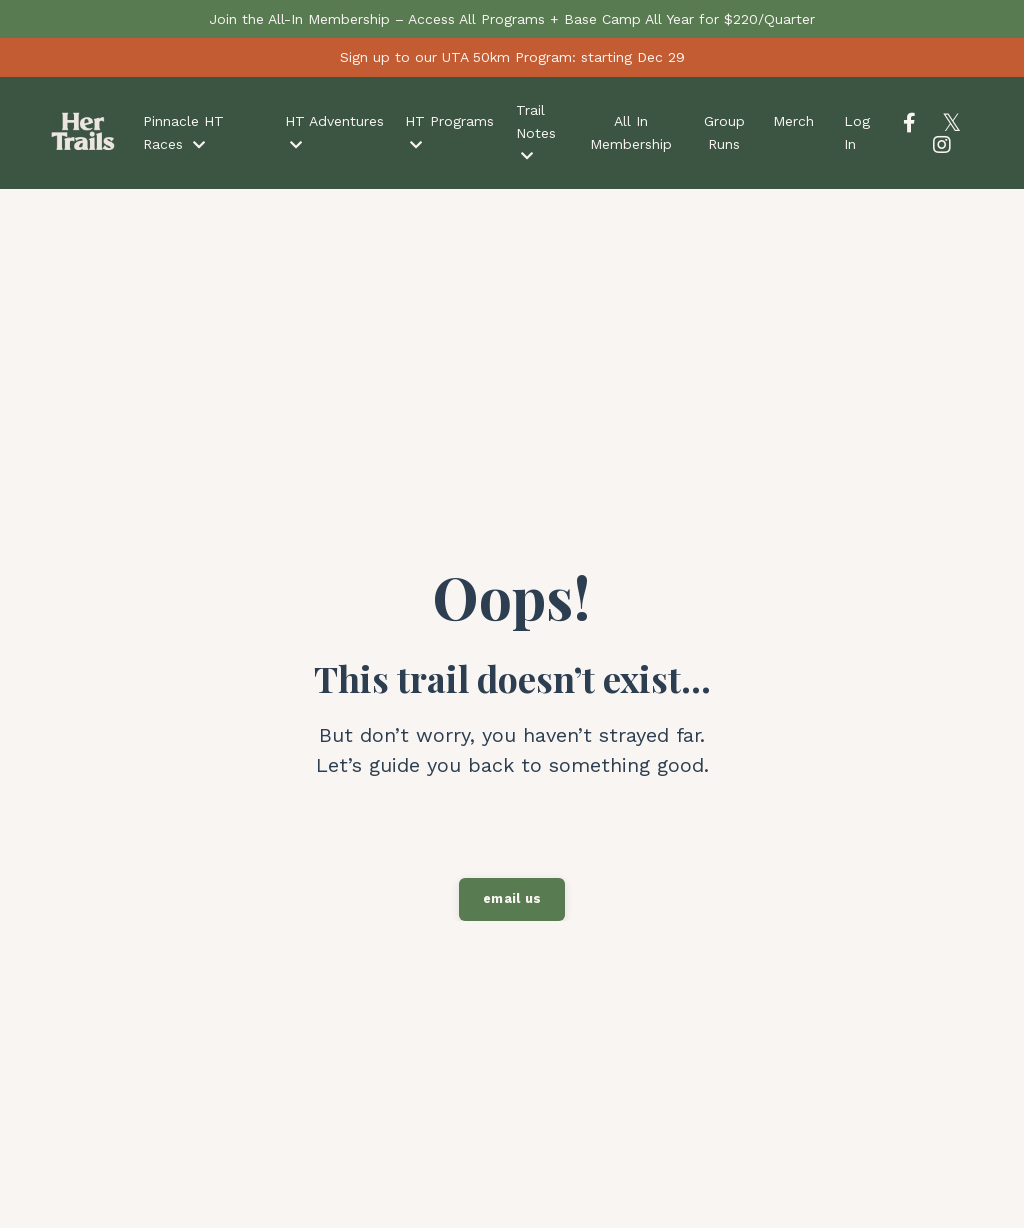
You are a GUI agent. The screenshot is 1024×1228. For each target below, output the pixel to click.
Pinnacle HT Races (183, 132)
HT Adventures (334, 132)
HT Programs (449, 132)
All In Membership (631, 132)
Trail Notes (536, 132)
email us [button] (512, 898)
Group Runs (724, 132)
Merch (793, 121)
